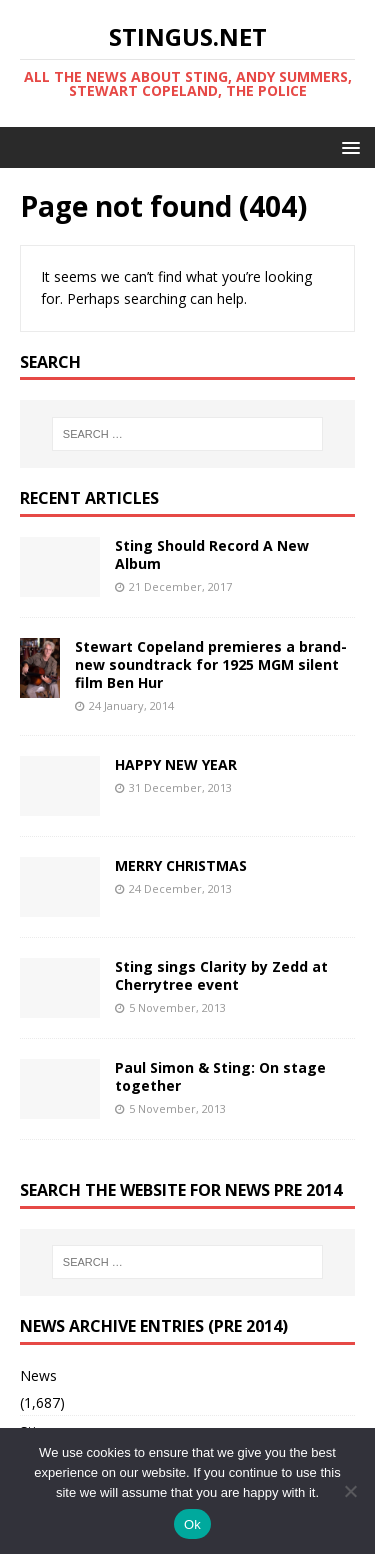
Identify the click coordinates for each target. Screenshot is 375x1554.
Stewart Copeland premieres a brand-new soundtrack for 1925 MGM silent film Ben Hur (211, 664)
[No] (350, 1491)
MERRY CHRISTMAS (181, 865)
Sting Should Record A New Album (212, 554)
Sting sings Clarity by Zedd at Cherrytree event (221, 975)
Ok (192, 1524)
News (38, 1375)
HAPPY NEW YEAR (176, 764)
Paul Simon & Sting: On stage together (220, 1076)
